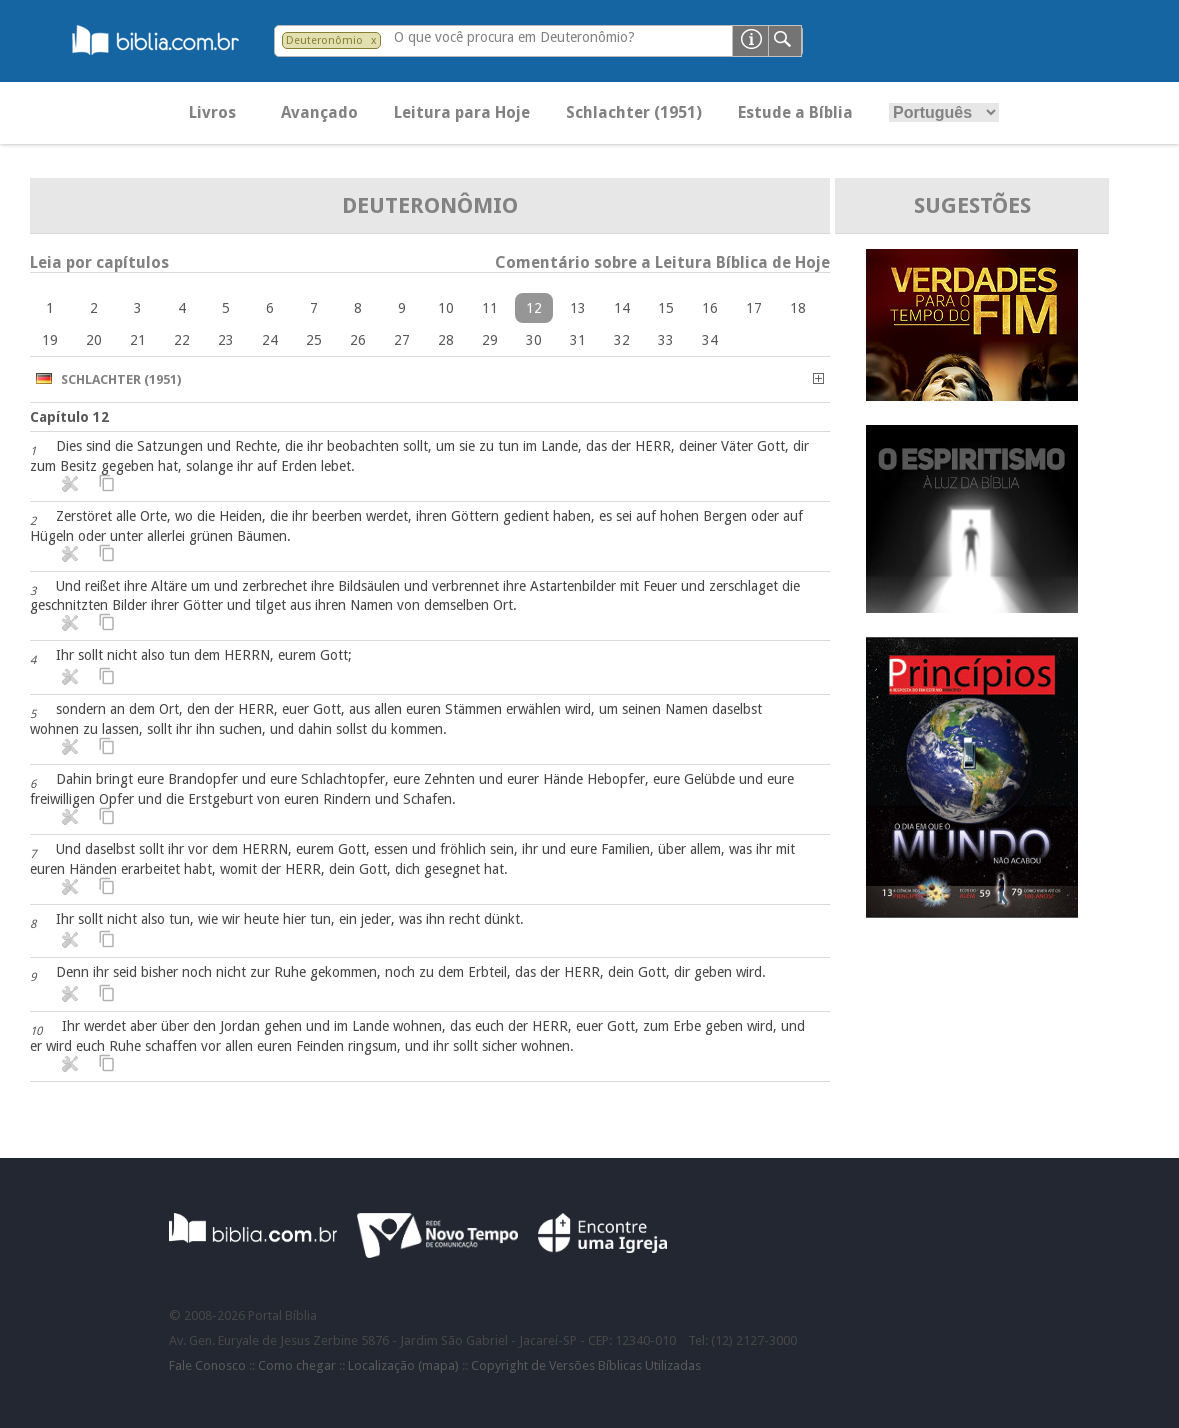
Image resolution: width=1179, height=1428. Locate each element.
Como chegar (297, 1365)
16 (710, 308)
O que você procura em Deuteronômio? (514, 37)
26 (358, 340)
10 (446, 308)
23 (226, 340)
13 (578, 308)
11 (490, 308)
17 (754, 308)
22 (182, 340)
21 (138, 340)
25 (314, 340)
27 (402, 340)
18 (798, 308)
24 (270, 340)
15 (666, 308)
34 (710, 340)
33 (666, 340)
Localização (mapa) (403, 1365)
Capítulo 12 (69, 417)
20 (94, 340)
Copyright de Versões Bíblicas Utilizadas (586, 1365)
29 (490, 340)
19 (50, 340)
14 (622, 308)
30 (534, 340)
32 (622, 340)
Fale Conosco (207, 1365)
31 (578, 340)
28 (446, 340)
